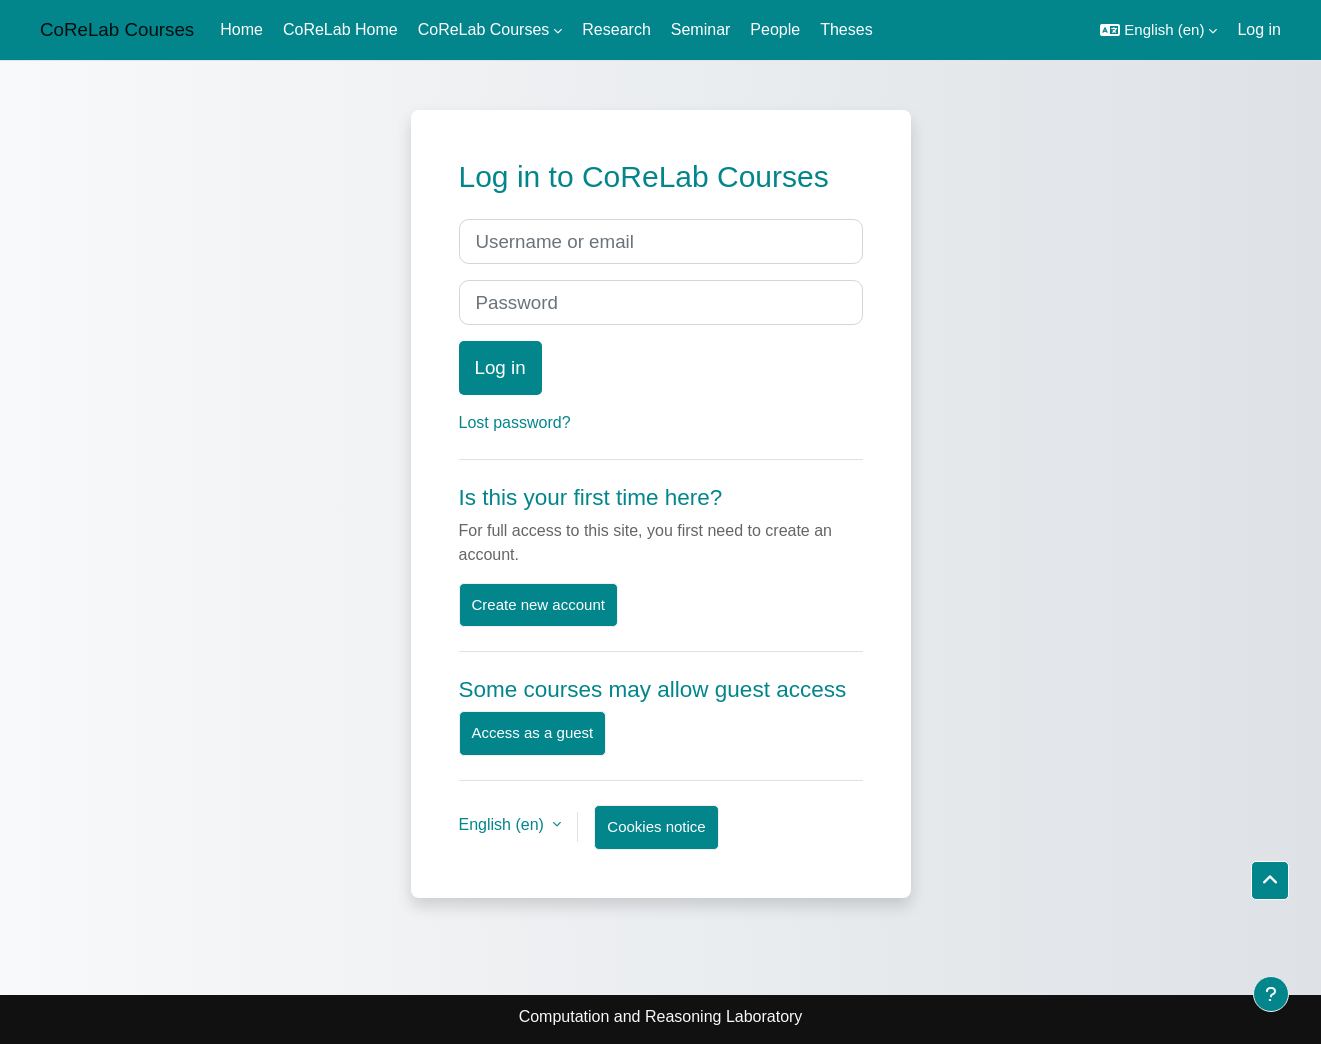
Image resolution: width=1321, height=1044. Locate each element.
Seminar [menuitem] (701, 29)
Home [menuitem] (241, 29)
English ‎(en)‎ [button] (504, 824)
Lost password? (515, 422)
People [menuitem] (775, 29)
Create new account (538, 604)
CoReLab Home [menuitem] (340, 29)
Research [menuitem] (616, 29)
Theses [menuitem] (846, 29)
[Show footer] (1271, 994)
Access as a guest (533, 732)
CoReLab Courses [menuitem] (484, 29)
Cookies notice (656, 826)
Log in (1259, 29)
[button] (1158, 30)
